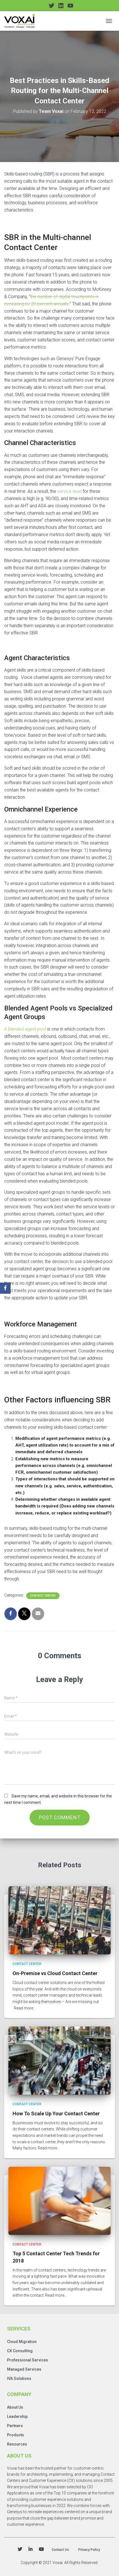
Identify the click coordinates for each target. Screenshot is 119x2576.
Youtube (41, 2549)
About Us (15, 2407)
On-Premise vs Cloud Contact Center (55, 1973)
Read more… (25, 2008)
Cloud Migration (22, 2341)
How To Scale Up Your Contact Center (56, 2113)
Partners (15, 2425)
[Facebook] (5, 1288)
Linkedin (30, 2549)
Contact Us (60, 2550)
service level (69, 491)
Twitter (20, 2549)
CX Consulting (20, 2351)
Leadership (17, 2416)
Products (15, 2435)
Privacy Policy (89, 2550)
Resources (17, 2444)
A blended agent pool (25, 1029)
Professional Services (27, 2360)
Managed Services (24, 2369)
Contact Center (43, 1595)
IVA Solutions (19, 2378)
